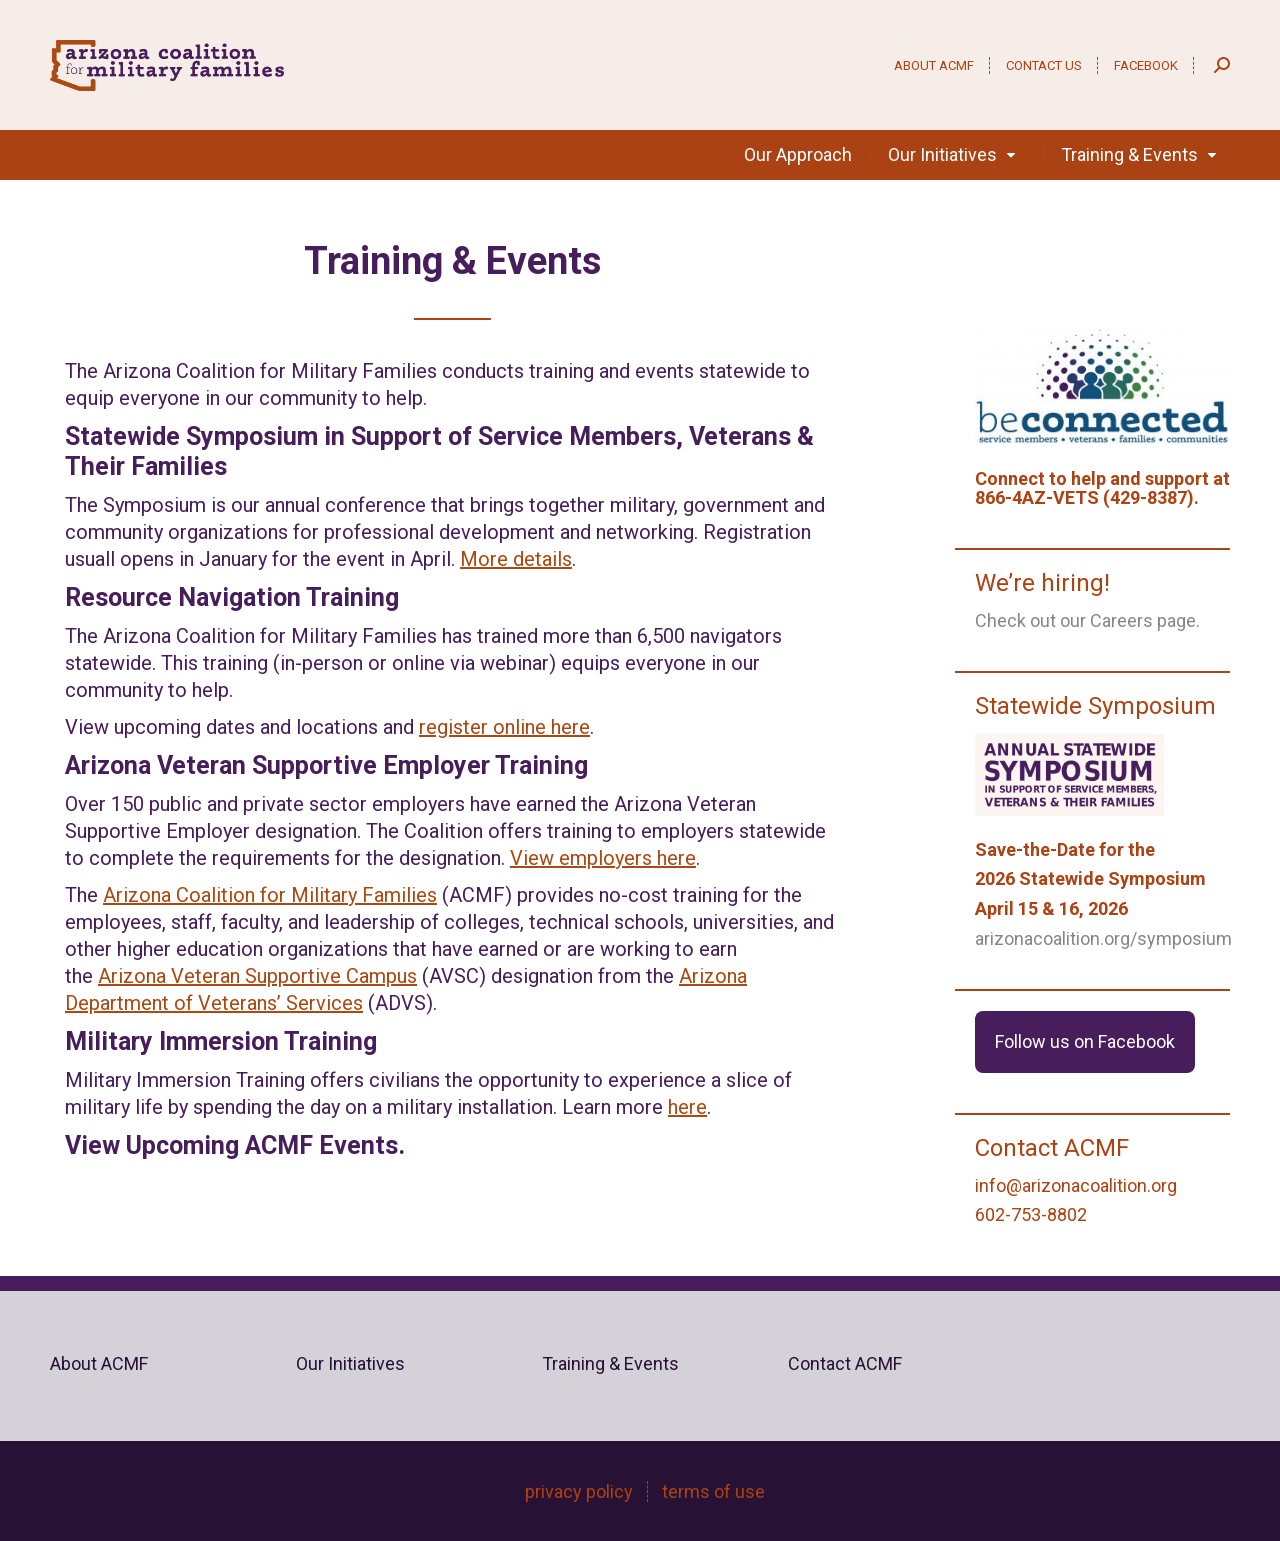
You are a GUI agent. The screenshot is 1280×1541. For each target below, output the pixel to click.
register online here (504, 727)
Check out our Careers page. (1087, 620)
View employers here (603, 858)
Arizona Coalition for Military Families (270, 895)
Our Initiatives (350, 1363)
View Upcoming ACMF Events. (235, 1145)
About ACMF (99, 1363)
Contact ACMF (845, 1363)
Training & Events (610, 1363)
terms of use (713, 1491)
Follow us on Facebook (1085, 1041)
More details (516, 559)
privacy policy (579, 1491)
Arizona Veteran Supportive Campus (257, 976)
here (687, 1107)
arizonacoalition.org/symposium (1103, 938)
